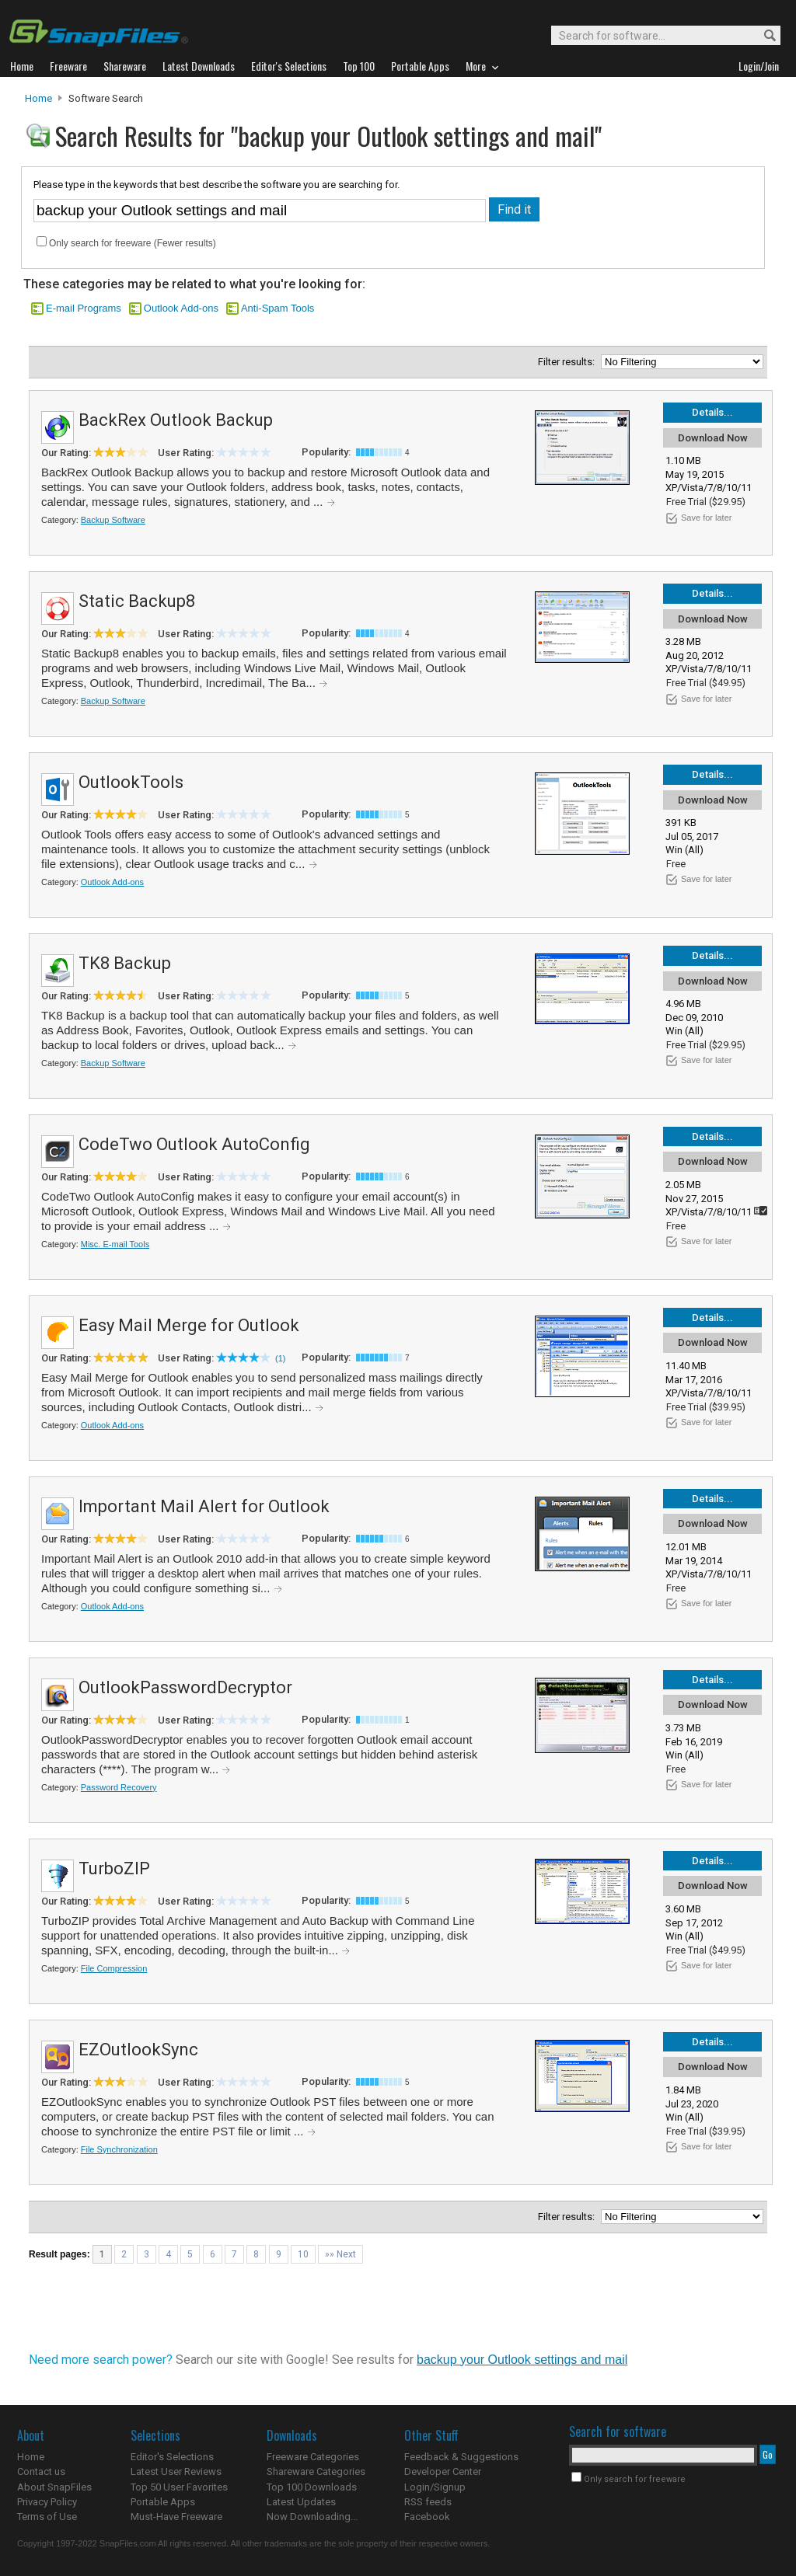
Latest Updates (301, 2502)
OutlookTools (131, 782)
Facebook (427, 2516)
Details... (712, 412)
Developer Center (442, 2471)
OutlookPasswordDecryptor (185, 1687)
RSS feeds (428, 2502)
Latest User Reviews (176, 2471)
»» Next (340, 2254)
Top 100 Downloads (312, 2487)
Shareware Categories (316, 2471)
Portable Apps (163, 2502)
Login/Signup (435, 2487)
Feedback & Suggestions (461, 2457)
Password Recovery (119, 1787)
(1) (280, 1358)
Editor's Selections (172, 2457)
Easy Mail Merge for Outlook (189, 1325)
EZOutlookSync (138, 2049)
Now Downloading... (312, 2516)
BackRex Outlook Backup (176, 420)
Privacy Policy (47, 2502)
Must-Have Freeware (176, 2516)
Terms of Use (47, 2516)
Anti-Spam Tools (277, 308)
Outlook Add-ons (181, 308)
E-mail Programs (83, 308)
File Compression (114, 1968)
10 (303, 2254)
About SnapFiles (54, 2487)
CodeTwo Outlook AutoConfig (194, 1144)
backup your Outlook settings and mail (522, 2359)
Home (38, 98)
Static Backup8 (137, 601)
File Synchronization (119, 2149)
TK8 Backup (125, 963)
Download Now (713, 438)
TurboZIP (114, 1868)
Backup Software (113, 520)
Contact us (41, 2471)
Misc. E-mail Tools (115, 1244)
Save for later (706, 517)
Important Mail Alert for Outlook (204, 1506)
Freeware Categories (313, 2457)
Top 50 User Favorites (179, 2487)
